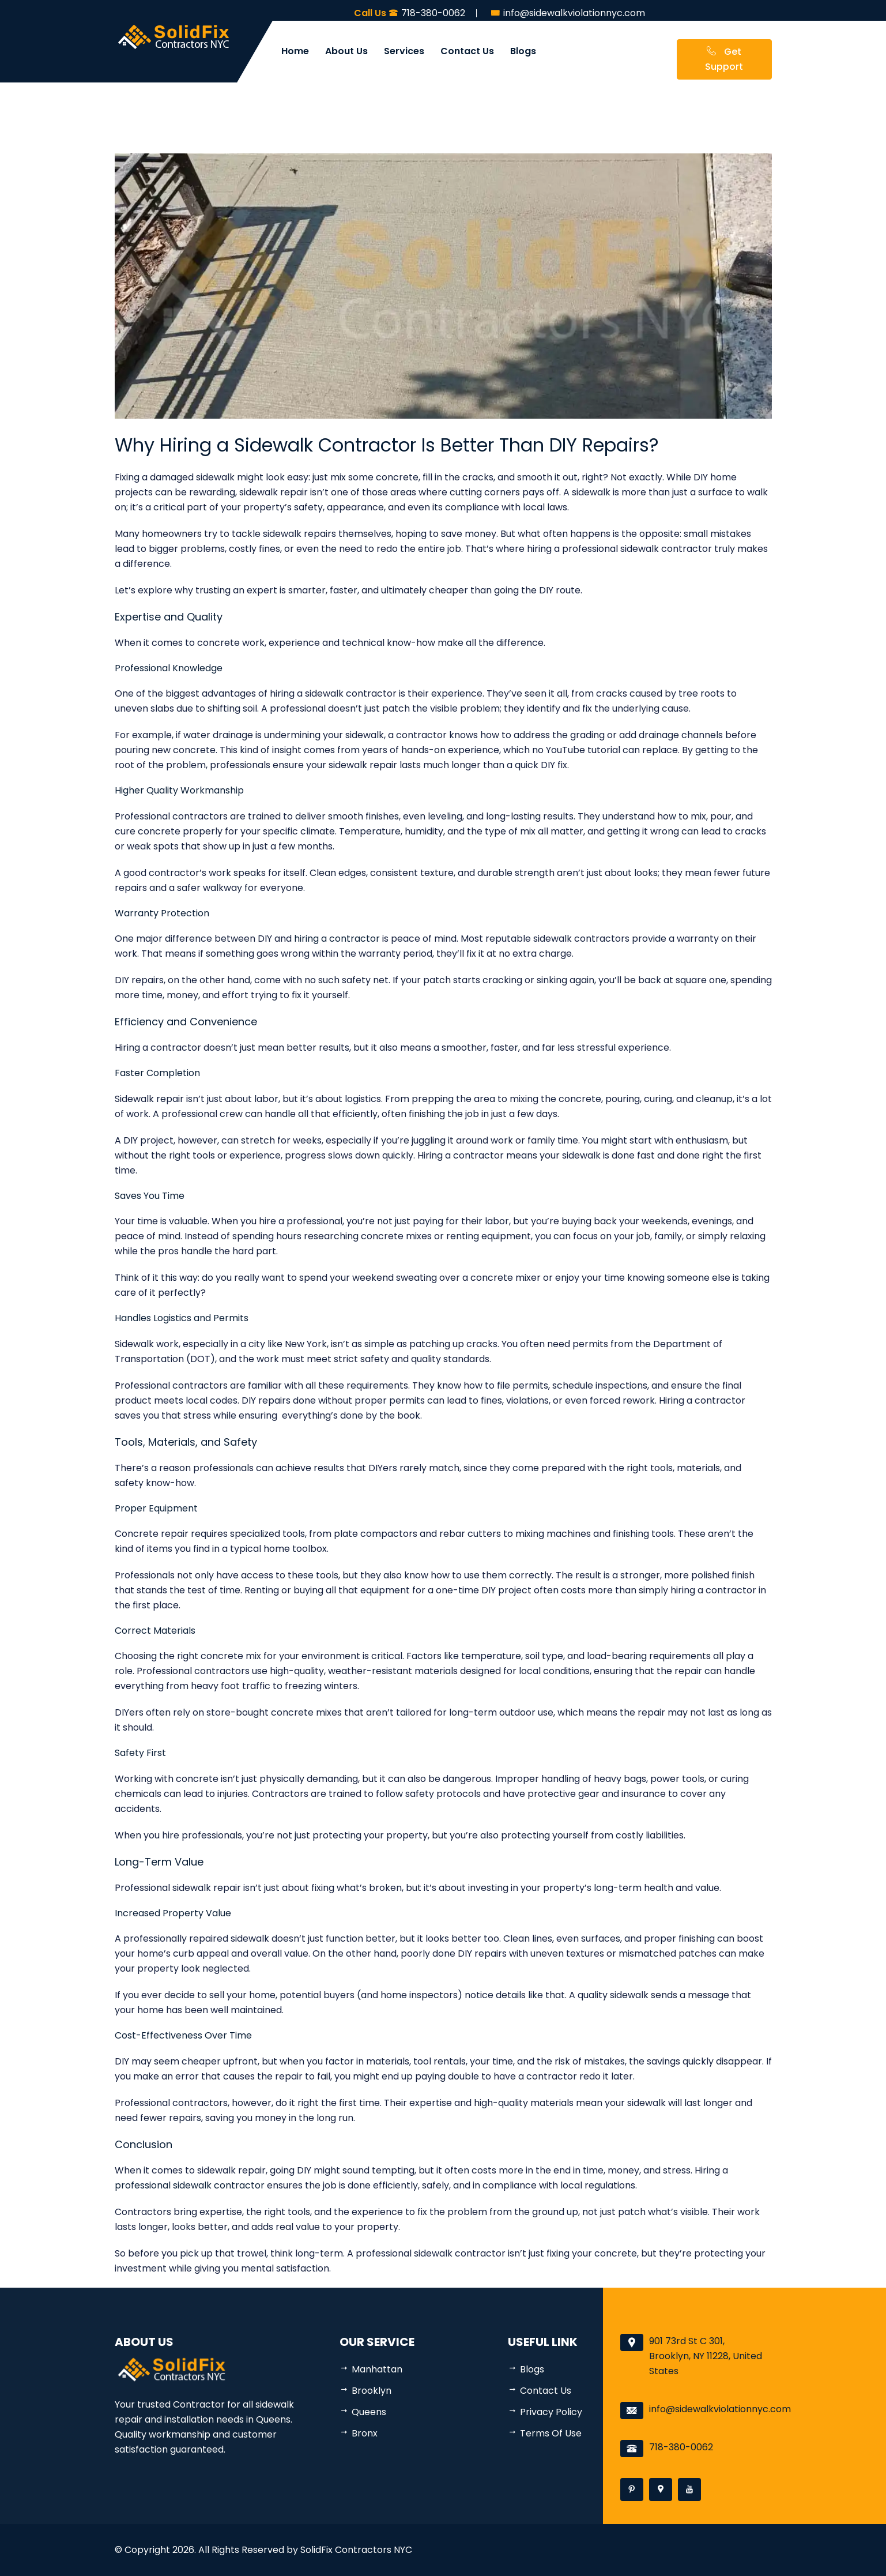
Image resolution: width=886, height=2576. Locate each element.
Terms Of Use (551, 2433)
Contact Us (467, 51)
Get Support (724, 59)
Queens (369, 2412)
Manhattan (377, 2369)
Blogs (523, 51)
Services (404, 51)
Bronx (365, 2433)
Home (295, 51)
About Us (346, 51)
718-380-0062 (681, 2447)
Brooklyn (371, 2390)
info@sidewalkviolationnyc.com (720, 2409)
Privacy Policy (551, 2412)
